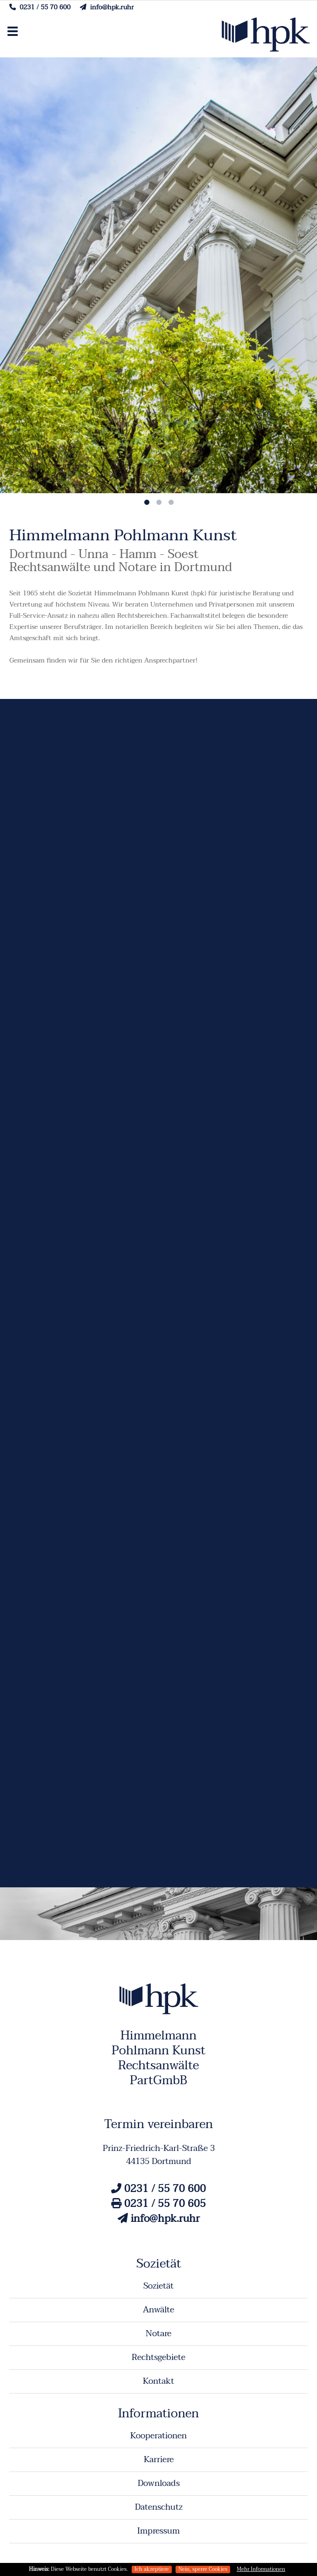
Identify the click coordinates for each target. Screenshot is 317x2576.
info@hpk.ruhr (107, 7)
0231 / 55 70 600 (39, 7)
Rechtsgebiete (158, 2357)
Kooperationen (158, 2436)
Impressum (158, 2531)
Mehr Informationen (261, 2569)
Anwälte (158, 2310)
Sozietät (158, 2286)
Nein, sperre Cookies (202, 2569)
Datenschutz (159, 2507)
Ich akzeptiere (151, 2569)
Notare (158, 2333)
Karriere (159, 2459)
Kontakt (158, 2381)
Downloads (159, 2483)
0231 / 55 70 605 (158, 2204)
